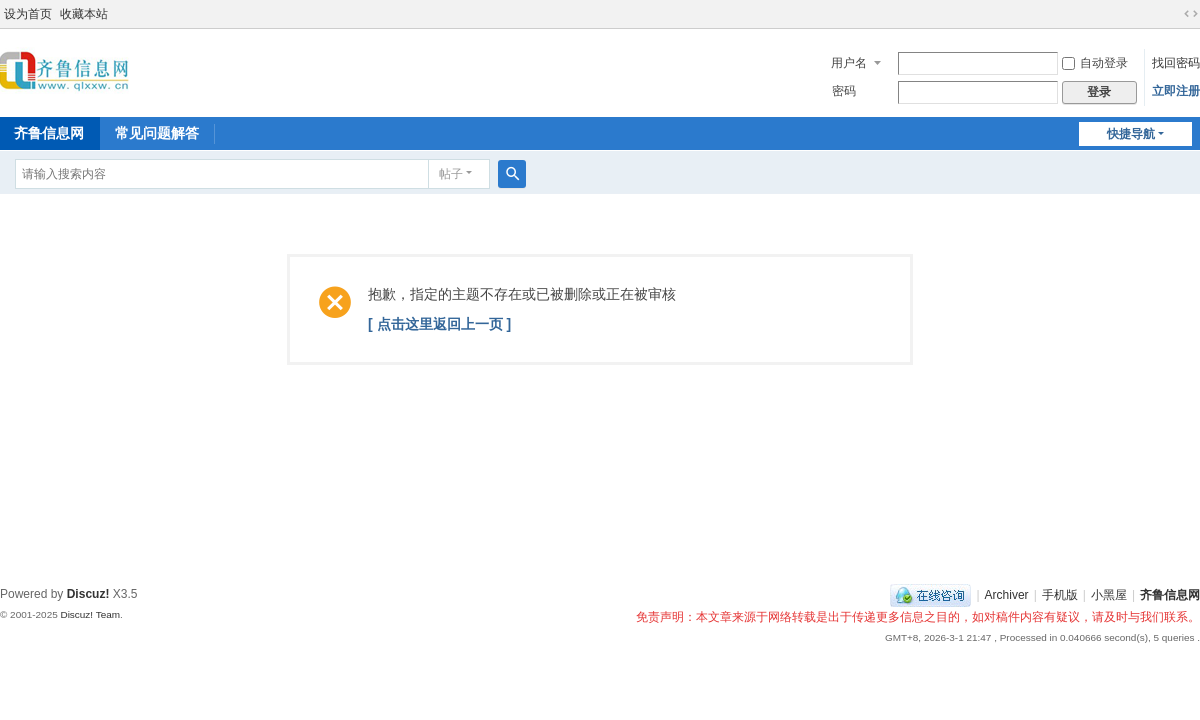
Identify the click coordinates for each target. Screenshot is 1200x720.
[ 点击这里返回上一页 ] (439, 324)
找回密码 (1176, 63)
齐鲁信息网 (1170, 595)
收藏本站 (84, 14)
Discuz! (88, 594)
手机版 (1060, 595)
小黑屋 (1109, 595)
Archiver (1007, 595)
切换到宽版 (1191, 14)
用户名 (849, 63)
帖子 (451, 174)
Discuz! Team (90, 614)
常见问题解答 (157, 133)
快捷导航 (1131, 134)
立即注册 (1176, 91)
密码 (844, 91)
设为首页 (28, 14)
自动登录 (1095, 63)
